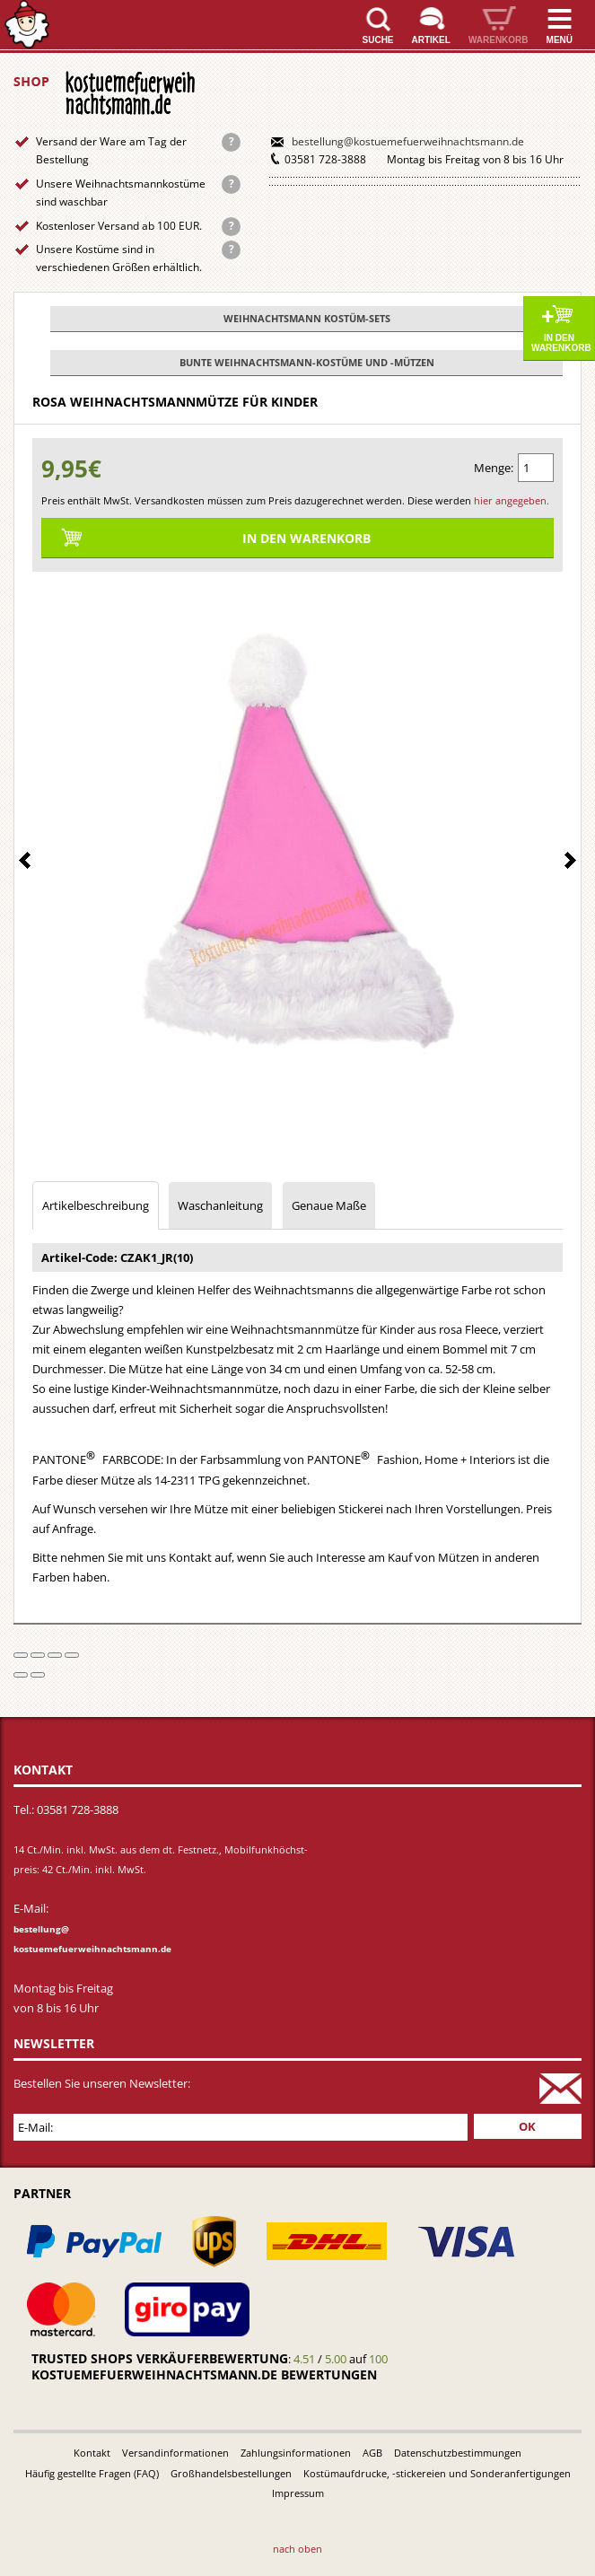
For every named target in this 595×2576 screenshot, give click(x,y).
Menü (560, 40)
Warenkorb (498, 40)
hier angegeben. (511, 500)
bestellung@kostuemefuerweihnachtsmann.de (408, 141)
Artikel (431, 40)
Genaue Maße (329, 1205)
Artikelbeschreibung (95, 1205)
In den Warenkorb (561, 343)
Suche (378, 40)
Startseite (26, 24)
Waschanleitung (220, 1205)
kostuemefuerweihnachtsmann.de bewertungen (204, 2374)
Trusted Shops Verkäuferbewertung (159, 2358)
